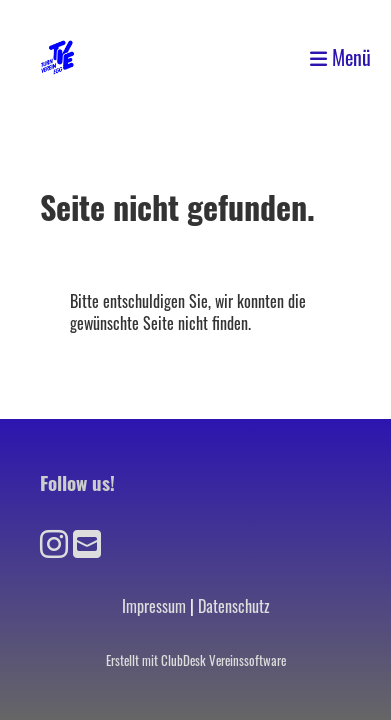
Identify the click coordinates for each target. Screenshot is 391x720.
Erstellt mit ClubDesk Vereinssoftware (196, 660)
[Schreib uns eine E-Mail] (87, 541)
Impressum (154, 606)
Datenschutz (234, 606)
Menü (340, 57)
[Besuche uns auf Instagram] (54, 541)
